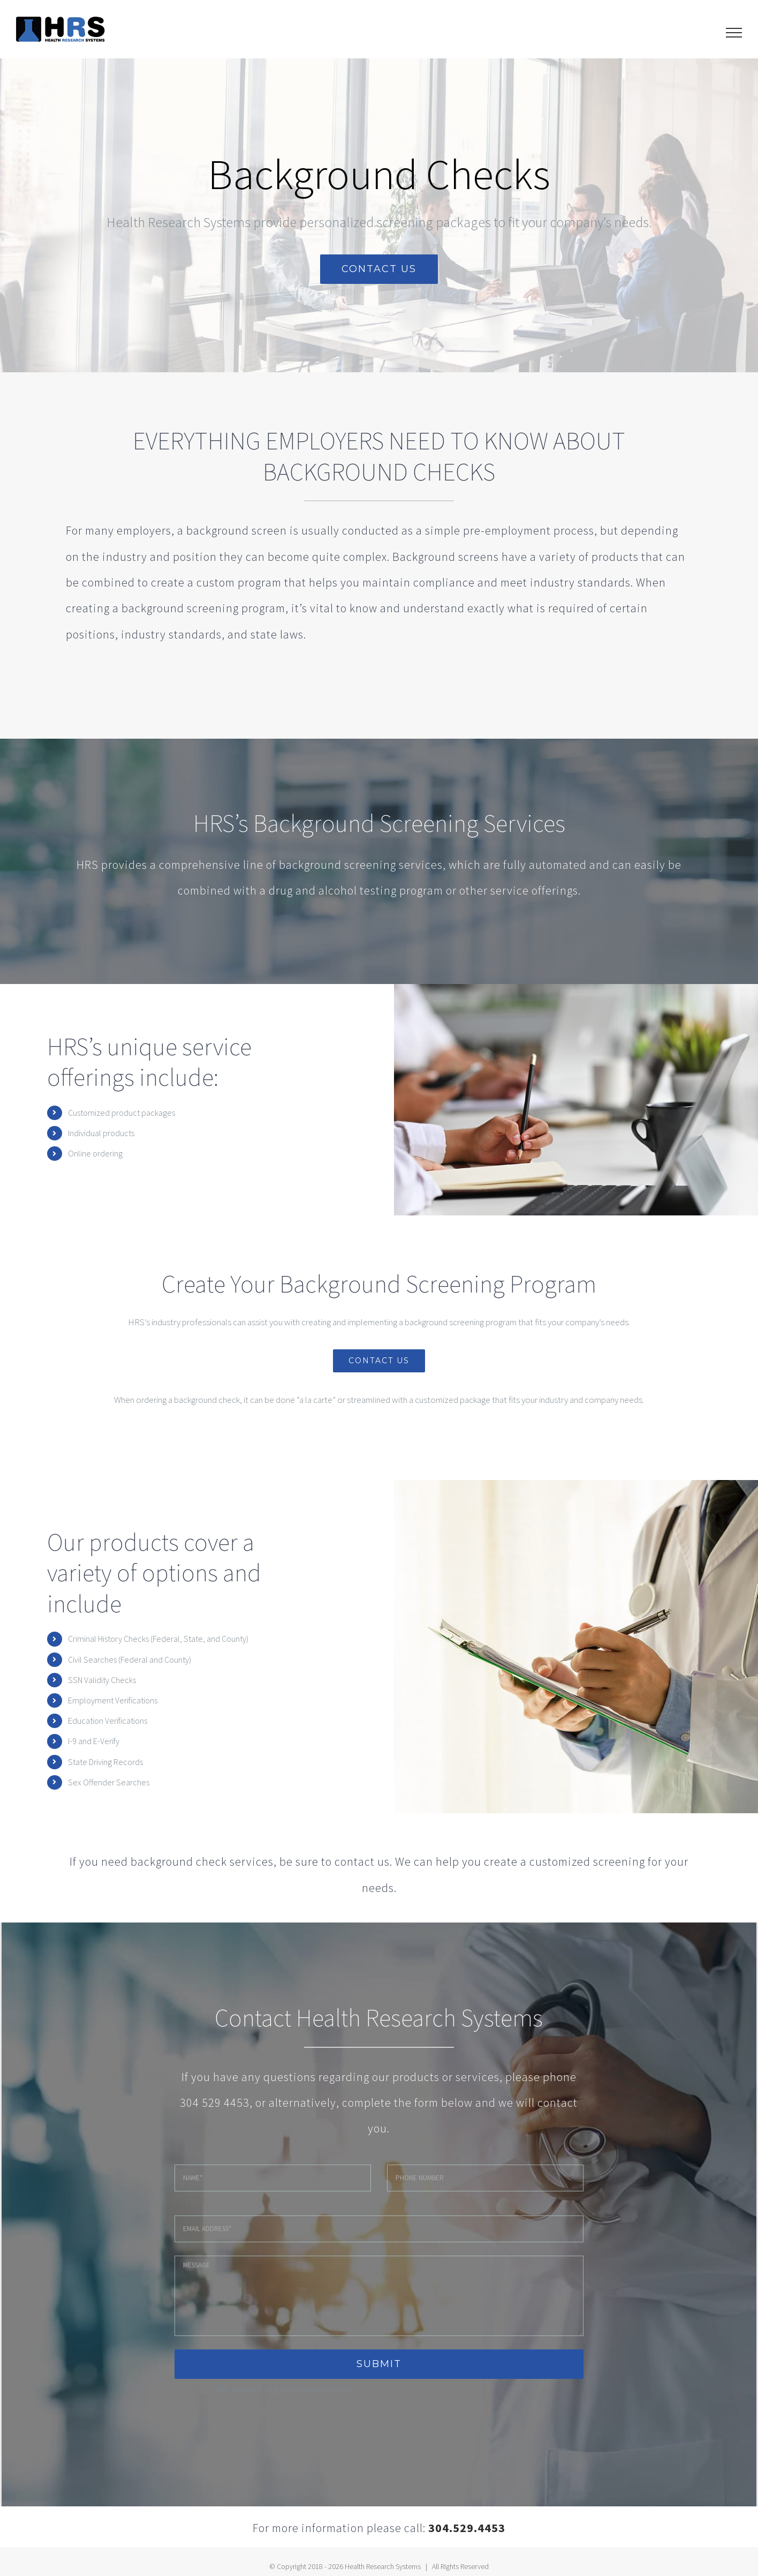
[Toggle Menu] (734, 32)
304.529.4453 (466, 2527)
